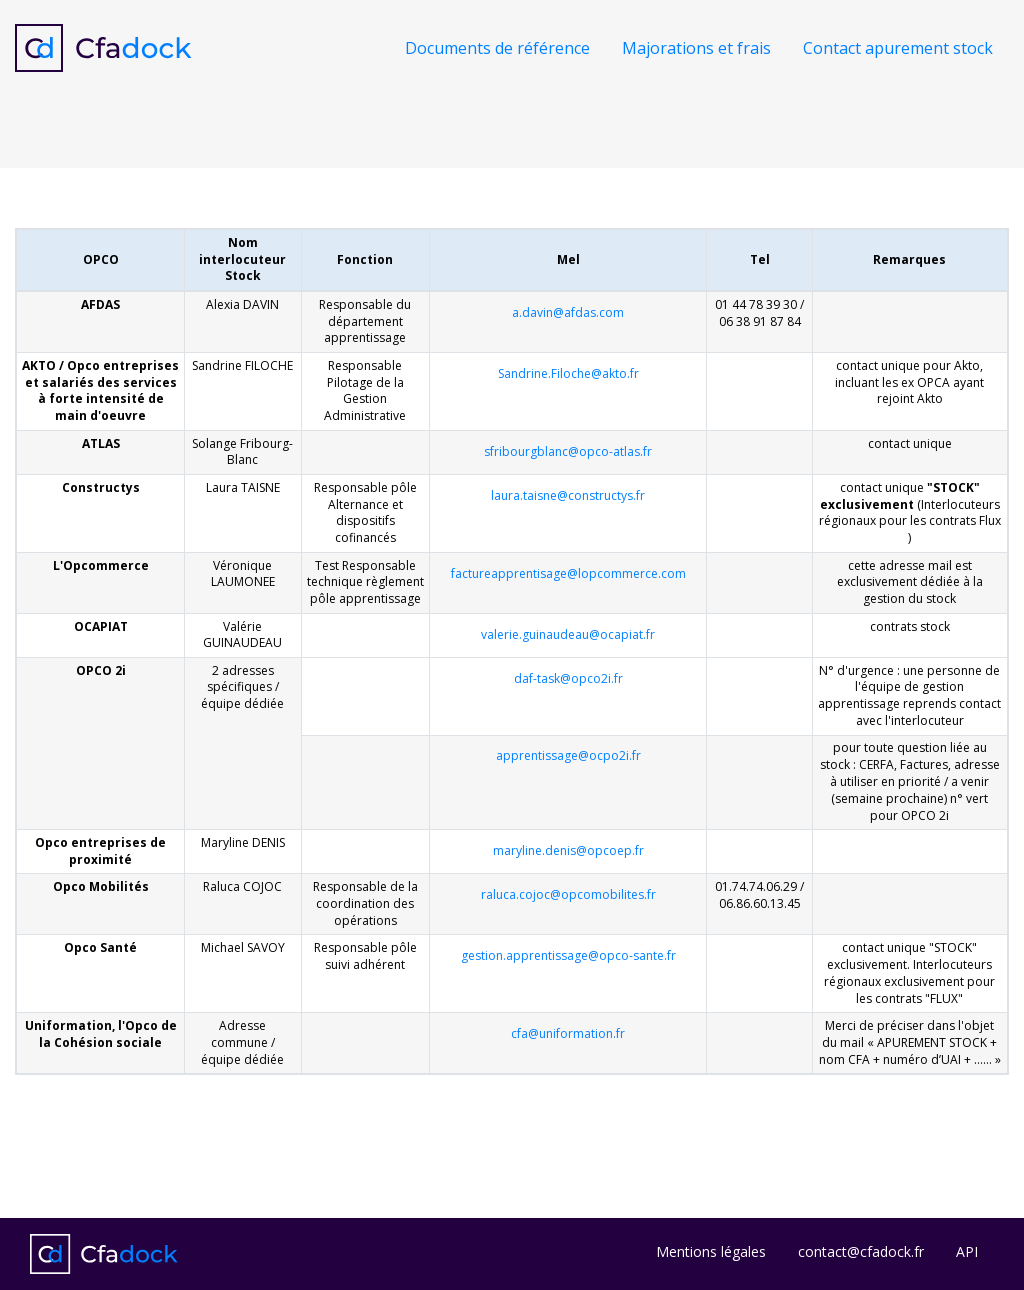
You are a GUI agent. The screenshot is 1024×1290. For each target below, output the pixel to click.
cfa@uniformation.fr (568, 1033)
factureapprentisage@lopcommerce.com (568, 573)
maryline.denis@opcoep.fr (568, 850)
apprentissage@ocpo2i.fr (568, 755)
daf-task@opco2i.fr (568, 678)
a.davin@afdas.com (568, 312)
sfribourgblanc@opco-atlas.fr (568, 451)
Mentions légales (711, 1251)
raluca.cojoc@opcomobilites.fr (568, 894)
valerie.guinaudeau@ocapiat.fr (568, 634)
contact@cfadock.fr (861, 1251)
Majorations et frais (696, 48)
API (967, 1251)
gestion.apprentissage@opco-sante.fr (568, 955)
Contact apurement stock (898, 48)
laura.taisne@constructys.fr (568, 495)
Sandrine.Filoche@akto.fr (568, 373)
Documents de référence (497, 48)
